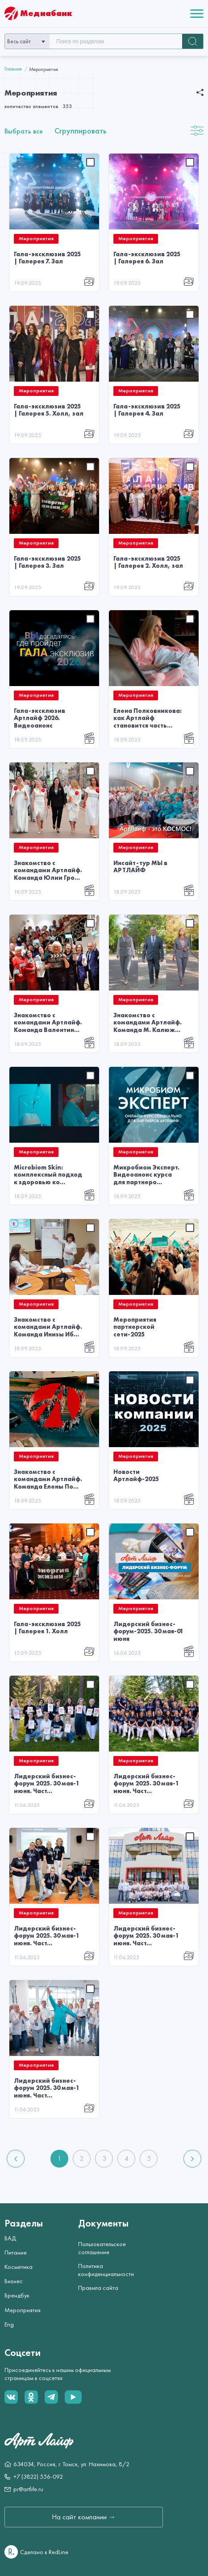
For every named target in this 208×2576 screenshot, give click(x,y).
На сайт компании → (84, 2517)
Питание (15, 2252)
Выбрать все (23, 131)
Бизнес (13, 2281)
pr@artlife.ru (28, 2489)
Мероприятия (22, 2310)
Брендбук (16, 2295)
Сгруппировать (80, 130)
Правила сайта (98, 2288)
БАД (10, 2238)
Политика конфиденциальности (102, 2270)
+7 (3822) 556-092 (38, 2476)
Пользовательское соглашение (102, 2248)
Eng (9, 2324)
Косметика (18, 2267)
